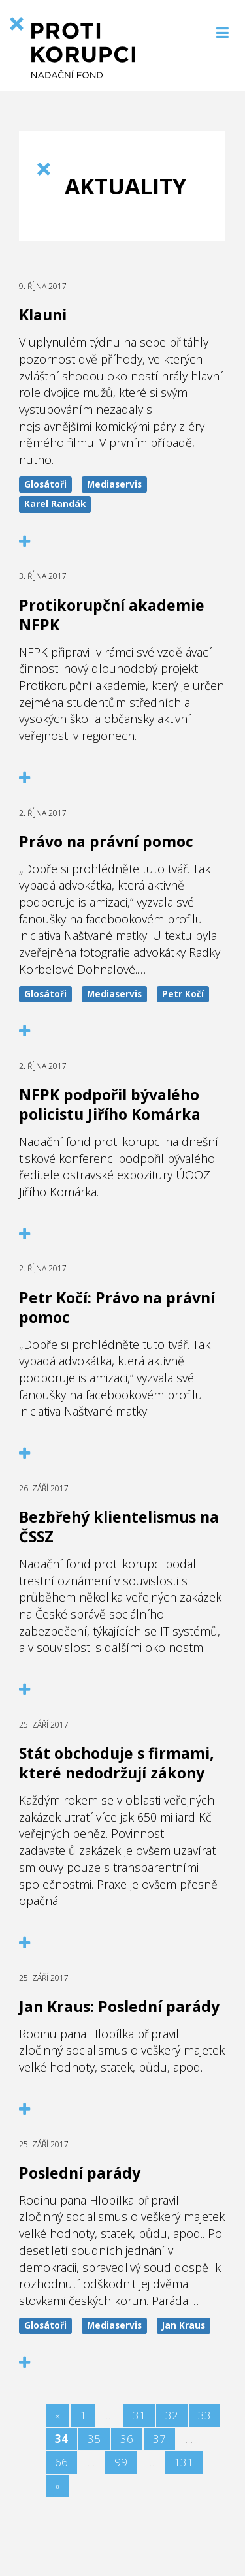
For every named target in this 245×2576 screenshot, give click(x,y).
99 (120, 2462)
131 (183, 2462)
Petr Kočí (183, 994)
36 (126, 2438)
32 (171, 2415)
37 (159, 2438)
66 (61, 2462)
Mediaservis (114, 484)
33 (204, 2415)
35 (94, 2438)
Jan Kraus (183, 2325)
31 (139, 2415)
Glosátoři (45, 484)
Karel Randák (55, 504)
